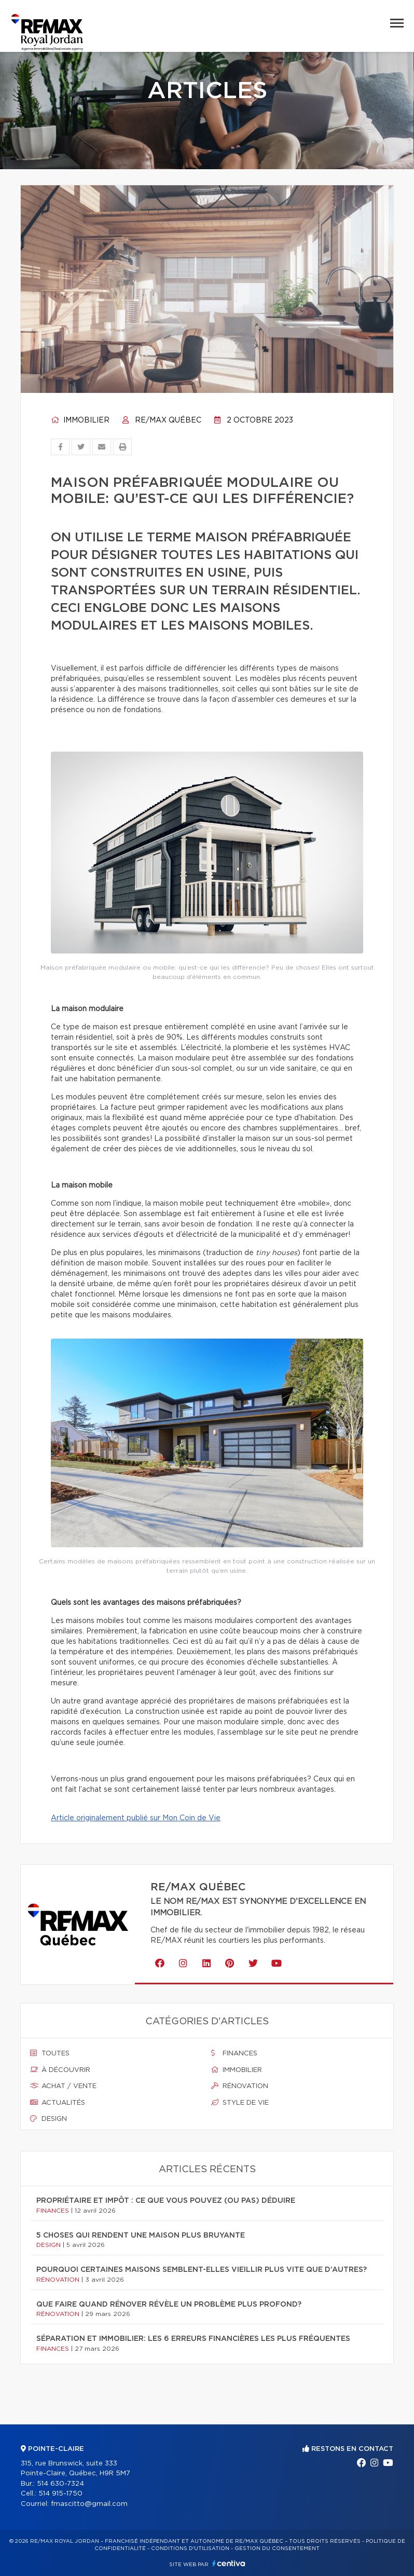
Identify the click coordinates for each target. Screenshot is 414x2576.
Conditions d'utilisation (190, 2548)
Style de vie (240, 2102)
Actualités (57, 2102)
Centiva (228, 2563)
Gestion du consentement (277, 2548)
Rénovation (239, 2086)
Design (48, 2118)
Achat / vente (63, 2086)
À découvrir (60, 2070)
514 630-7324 (60, 2483)
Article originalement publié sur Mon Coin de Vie (135, 1818)
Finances (234, 2053)
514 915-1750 (60, 2493)
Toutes (50, 2053)
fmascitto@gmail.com (89, 2504)
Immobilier (80, 420)
